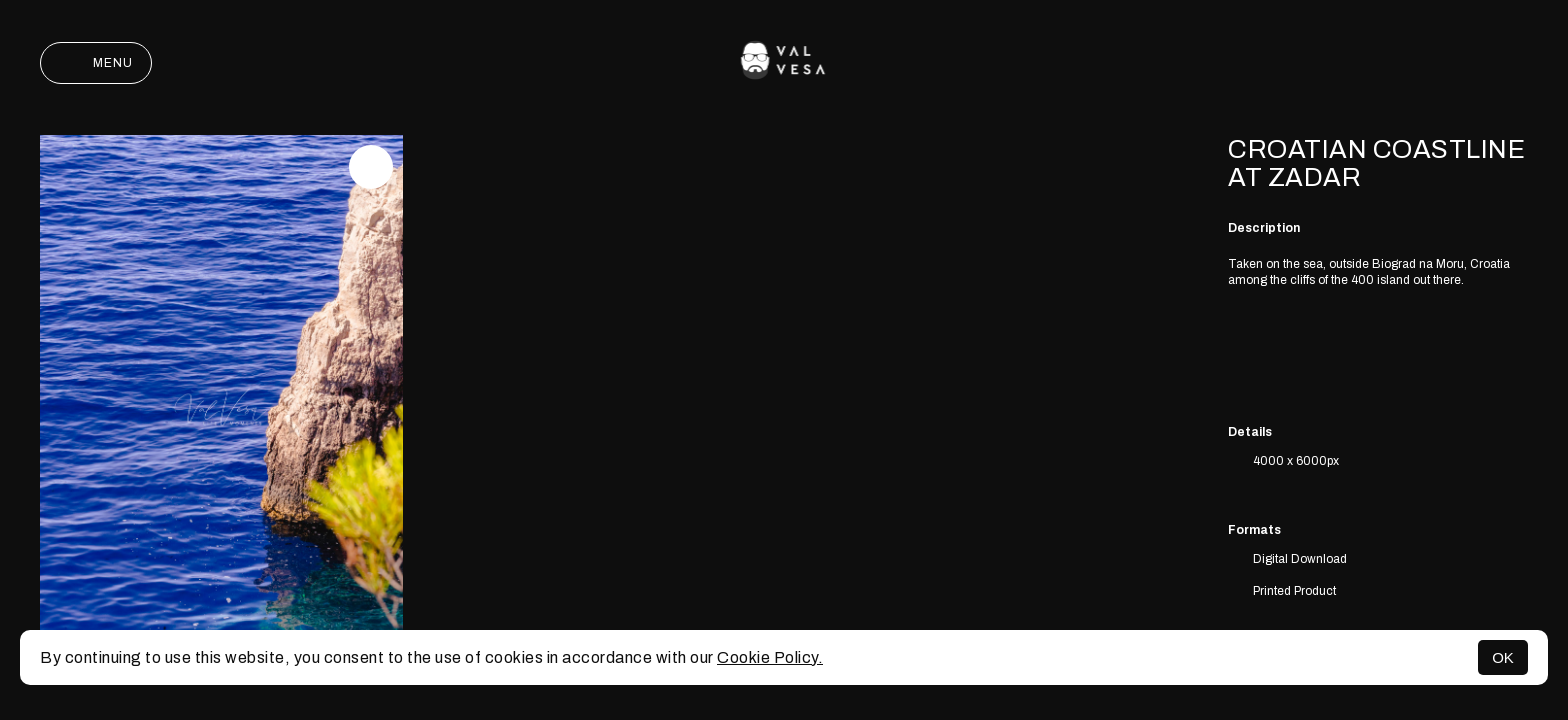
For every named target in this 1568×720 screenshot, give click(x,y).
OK (1503, 657)
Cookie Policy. (770, 657)
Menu (96, 63)
